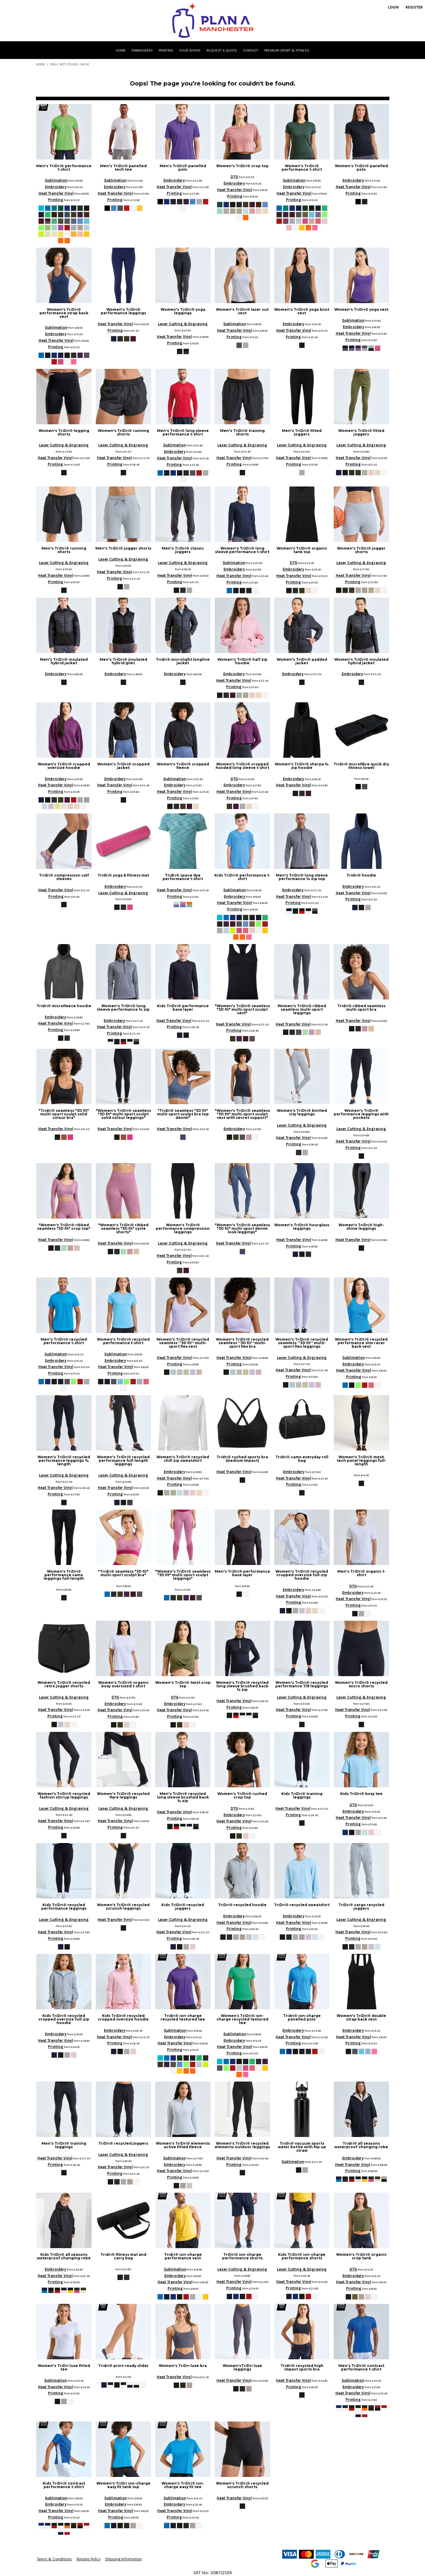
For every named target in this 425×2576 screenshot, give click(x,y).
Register (414, 7)
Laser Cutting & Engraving (183, 324)
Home (40, 64)
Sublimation (56, 180)
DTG (234, 177)
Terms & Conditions (54, 2559)
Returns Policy (88, 2559)
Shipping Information (123, 2559)
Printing (55, 200)
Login (393, 7)
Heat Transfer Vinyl (56, 193)
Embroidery (56, 187)
